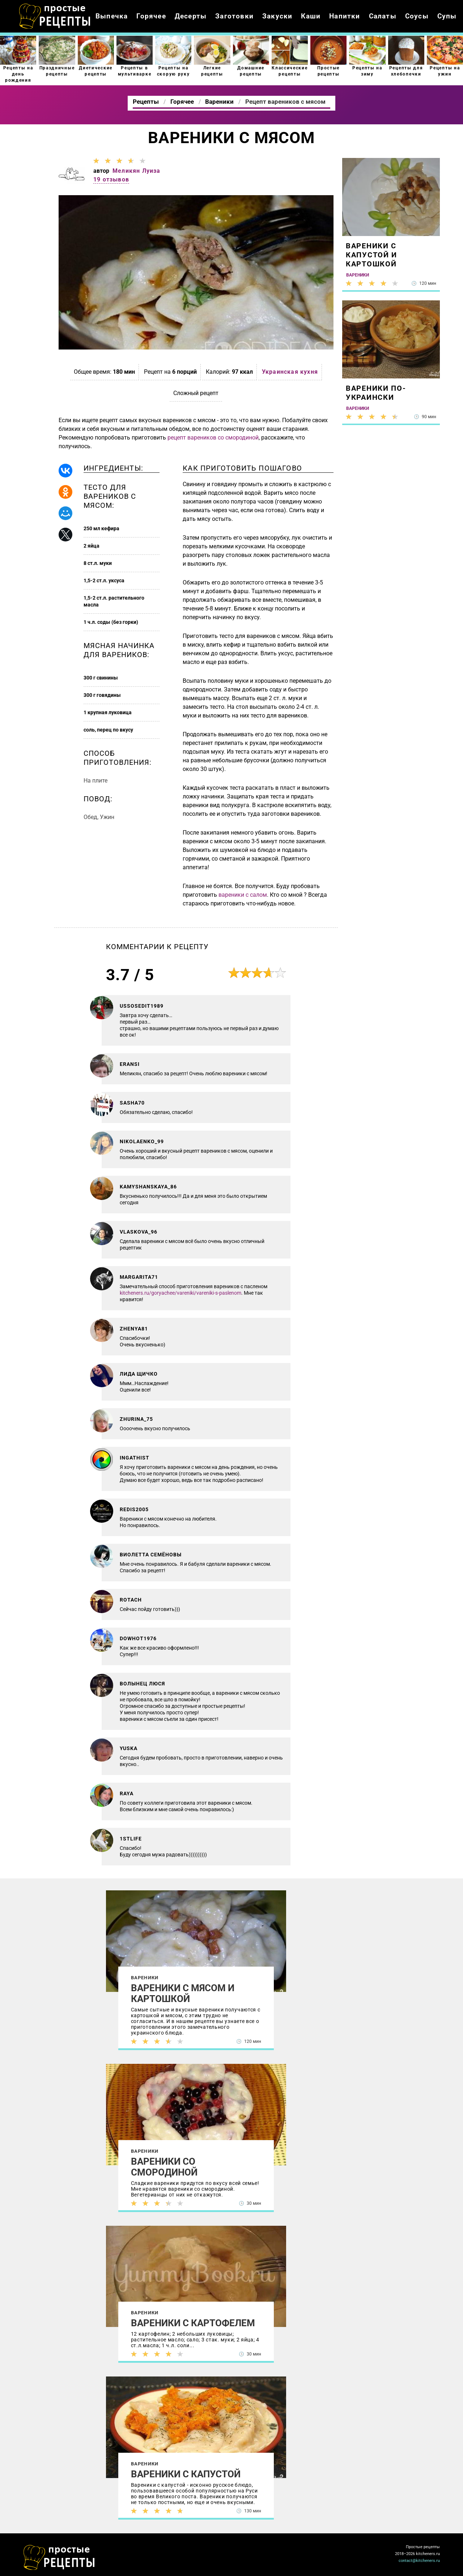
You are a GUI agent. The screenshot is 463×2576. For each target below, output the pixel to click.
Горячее (151, 16)
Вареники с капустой (186, 2474)
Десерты (191, 16)
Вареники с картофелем (193, 2323)
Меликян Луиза (136, 170)
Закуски (277, 16)
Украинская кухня (290, 371)
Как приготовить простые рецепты (55, 16)
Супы (447, 16)
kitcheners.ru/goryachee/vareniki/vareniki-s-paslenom (180, 1293)
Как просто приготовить (59, 2557)
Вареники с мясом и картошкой (182, 1993)
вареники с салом (242, 894)
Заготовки (234, 16)
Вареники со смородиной (164, 2167)
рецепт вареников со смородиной (213, 437)
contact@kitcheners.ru (419, 2560)
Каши (310, 16)
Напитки (344, 16)
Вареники (145, 1977)
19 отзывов (111, 179)
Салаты (382, 16)
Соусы (417, 16)
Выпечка (111, 16)
